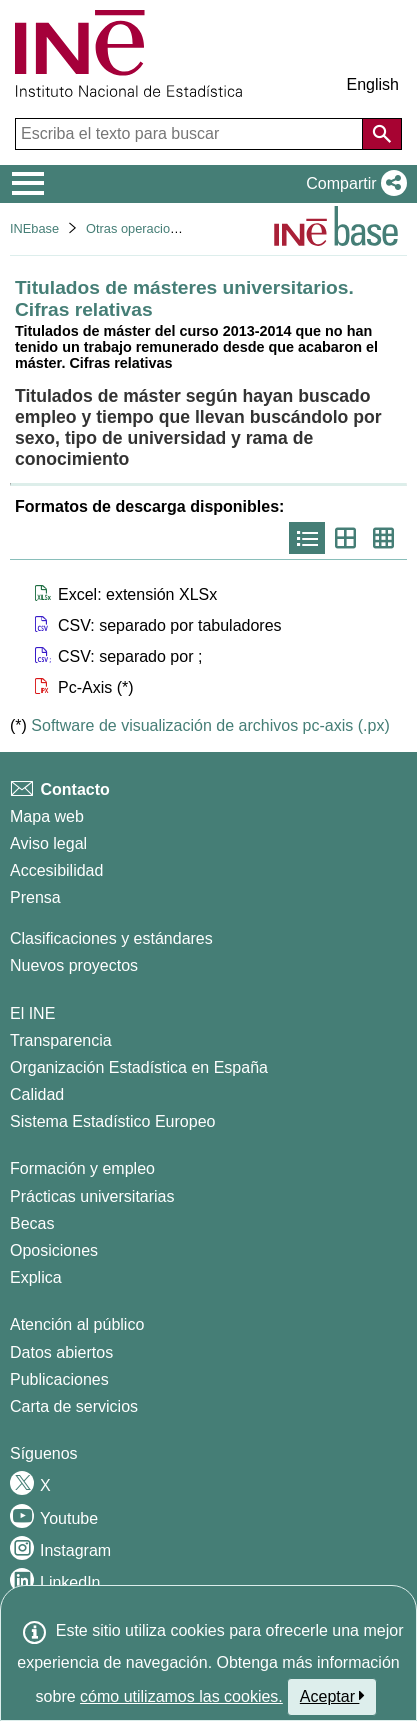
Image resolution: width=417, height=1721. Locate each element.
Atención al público (77, 1324)
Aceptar (332, 1696)
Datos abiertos (61, 1352)
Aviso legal (48, 843)
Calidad (37, 1094)
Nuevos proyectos (74, 965)
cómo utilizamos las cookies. (181, 1696)
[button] (352, 184)
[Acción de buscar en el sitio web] (382, 134)
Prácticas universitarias (92, 1196)
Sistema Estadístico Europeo (112, 1121)
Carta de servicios (74, 1406)
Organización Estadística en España (139, 1067)
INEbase (34, 228)
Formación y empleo (82, 1168)
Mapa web (47, 816)
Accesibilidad (56, 870)
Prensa (35, 897)
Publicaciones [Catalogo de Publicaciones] (59, 1379)
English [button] (373, 84)
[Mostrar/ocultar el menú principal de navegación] (28, 184)
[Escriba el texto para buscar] (191, 134)
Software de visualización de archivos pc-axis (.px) (210, 725)
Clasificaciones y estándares (111, 938)
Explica (36, 1277)
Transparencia (61, 1040)
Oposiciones (54, 1250)
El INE (32, 1013)
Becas (32, 1223)
